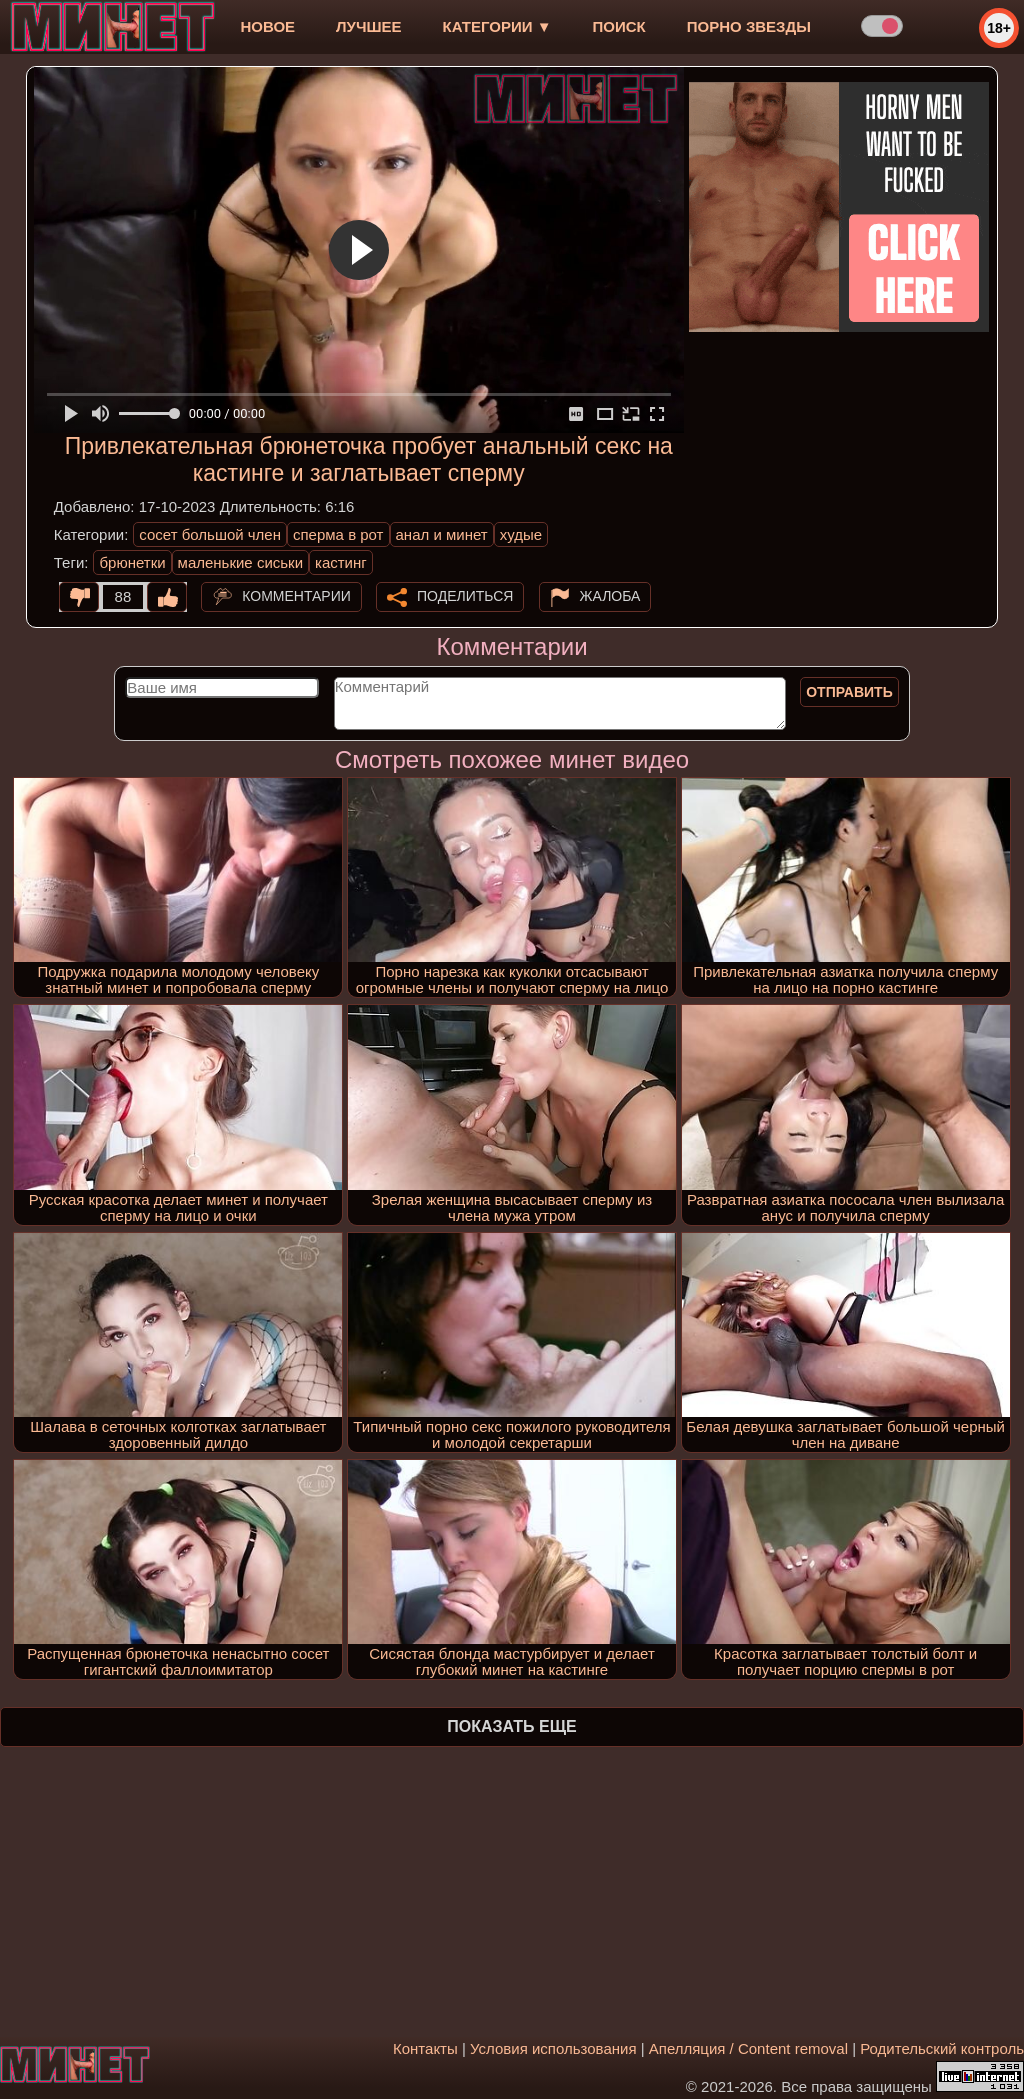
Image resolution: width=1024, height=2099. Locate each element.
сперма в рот (338, 534)
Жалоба (610, 596)
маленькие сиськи (240, 562)
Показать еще (511, 1726)
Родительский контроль (942, 2048)
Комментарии (296, 596)
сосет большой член (210, 534)
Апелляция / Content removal (748, 2048)
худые (521, 534)
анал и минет (442, 534)
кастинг (341, 562)
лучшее (368, 26)
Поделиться (465, 596)
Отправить (849, 692)
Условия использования (553, 2048)
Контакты (425, 2048)
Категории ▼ (497, 26)
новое (267, 26)
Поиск (619, 26)
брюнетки (132, 562)
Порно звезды (749, 26)
